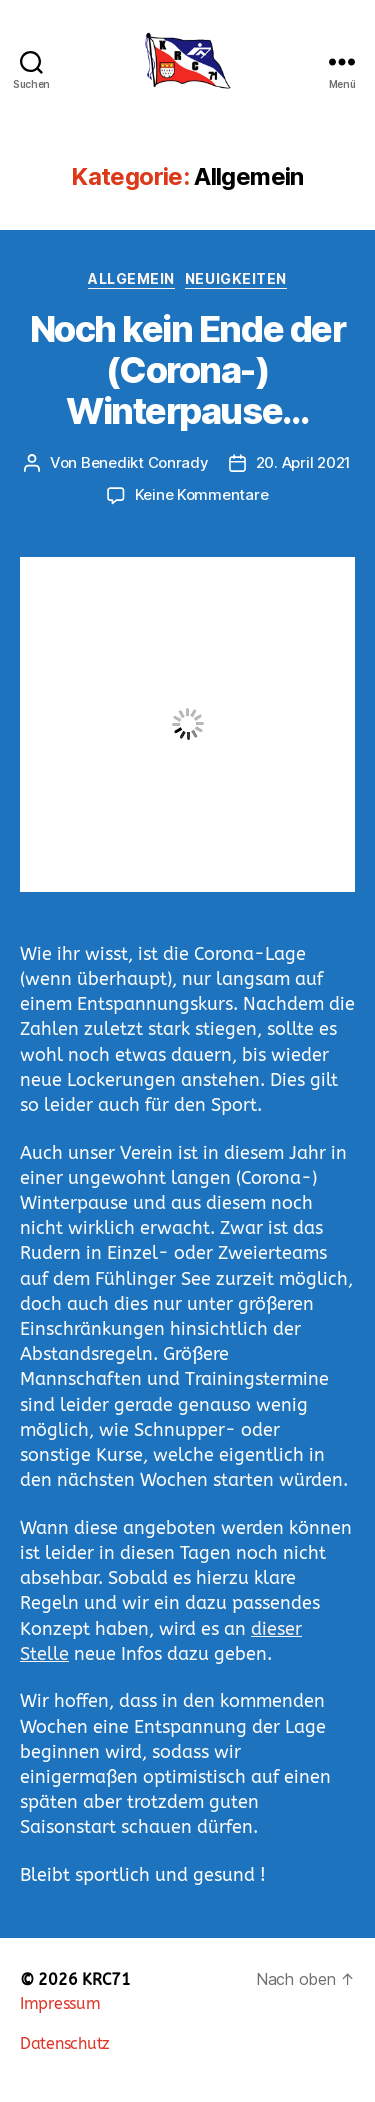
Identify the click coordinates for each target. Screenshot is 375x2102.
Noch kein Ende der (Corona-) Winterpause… (187, 370)
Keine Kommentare (202, 494)
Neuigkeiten (236, 278)
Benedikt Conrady (145, 462)
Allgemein (131, 278)
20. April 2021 (303, 462)
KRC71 (106, 1979)
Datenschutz (65, 2043)
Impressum (60, 2003)
